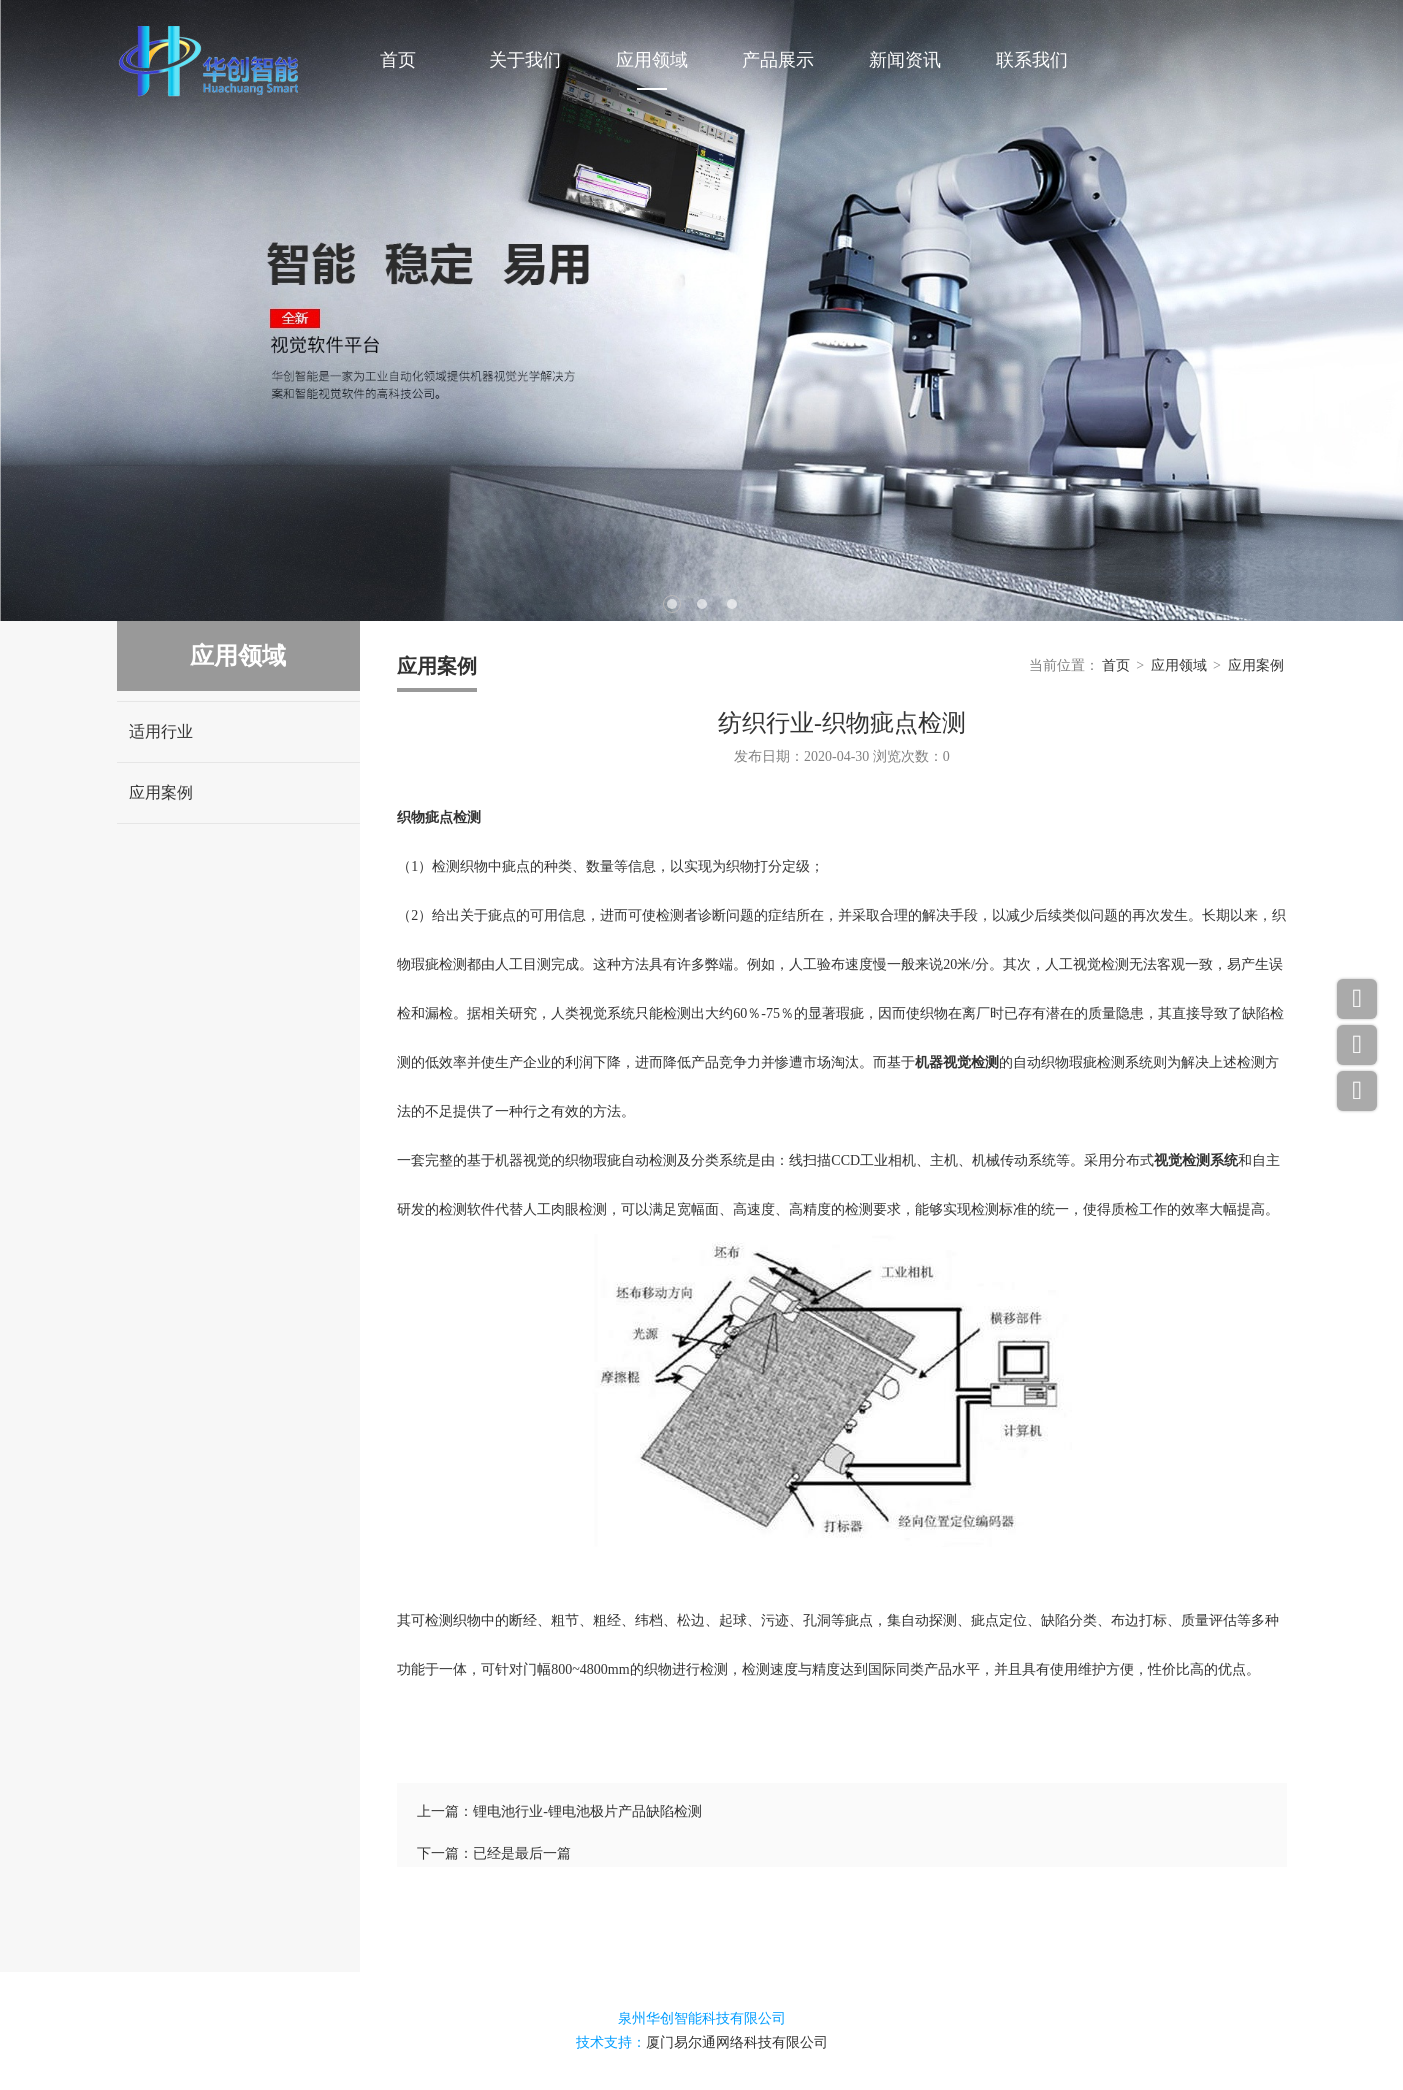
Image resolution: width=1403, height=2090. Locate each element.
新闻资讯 (905, 60)
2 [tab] (702, 604)
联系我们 (1032, 60)
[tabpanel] (701, 310)
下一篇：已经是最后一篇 (494, 1853)
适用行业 (161, 731)
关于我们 (525, 60)
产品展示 (778, 60)
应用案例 (161, 792)
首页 (398, 60)
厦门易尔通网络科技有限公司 (737, 2042)
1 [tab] (672, 604)
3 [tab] (732, 604)
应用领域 (652, 60)
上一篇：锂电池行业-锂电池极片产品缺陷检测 (559, 1811)
